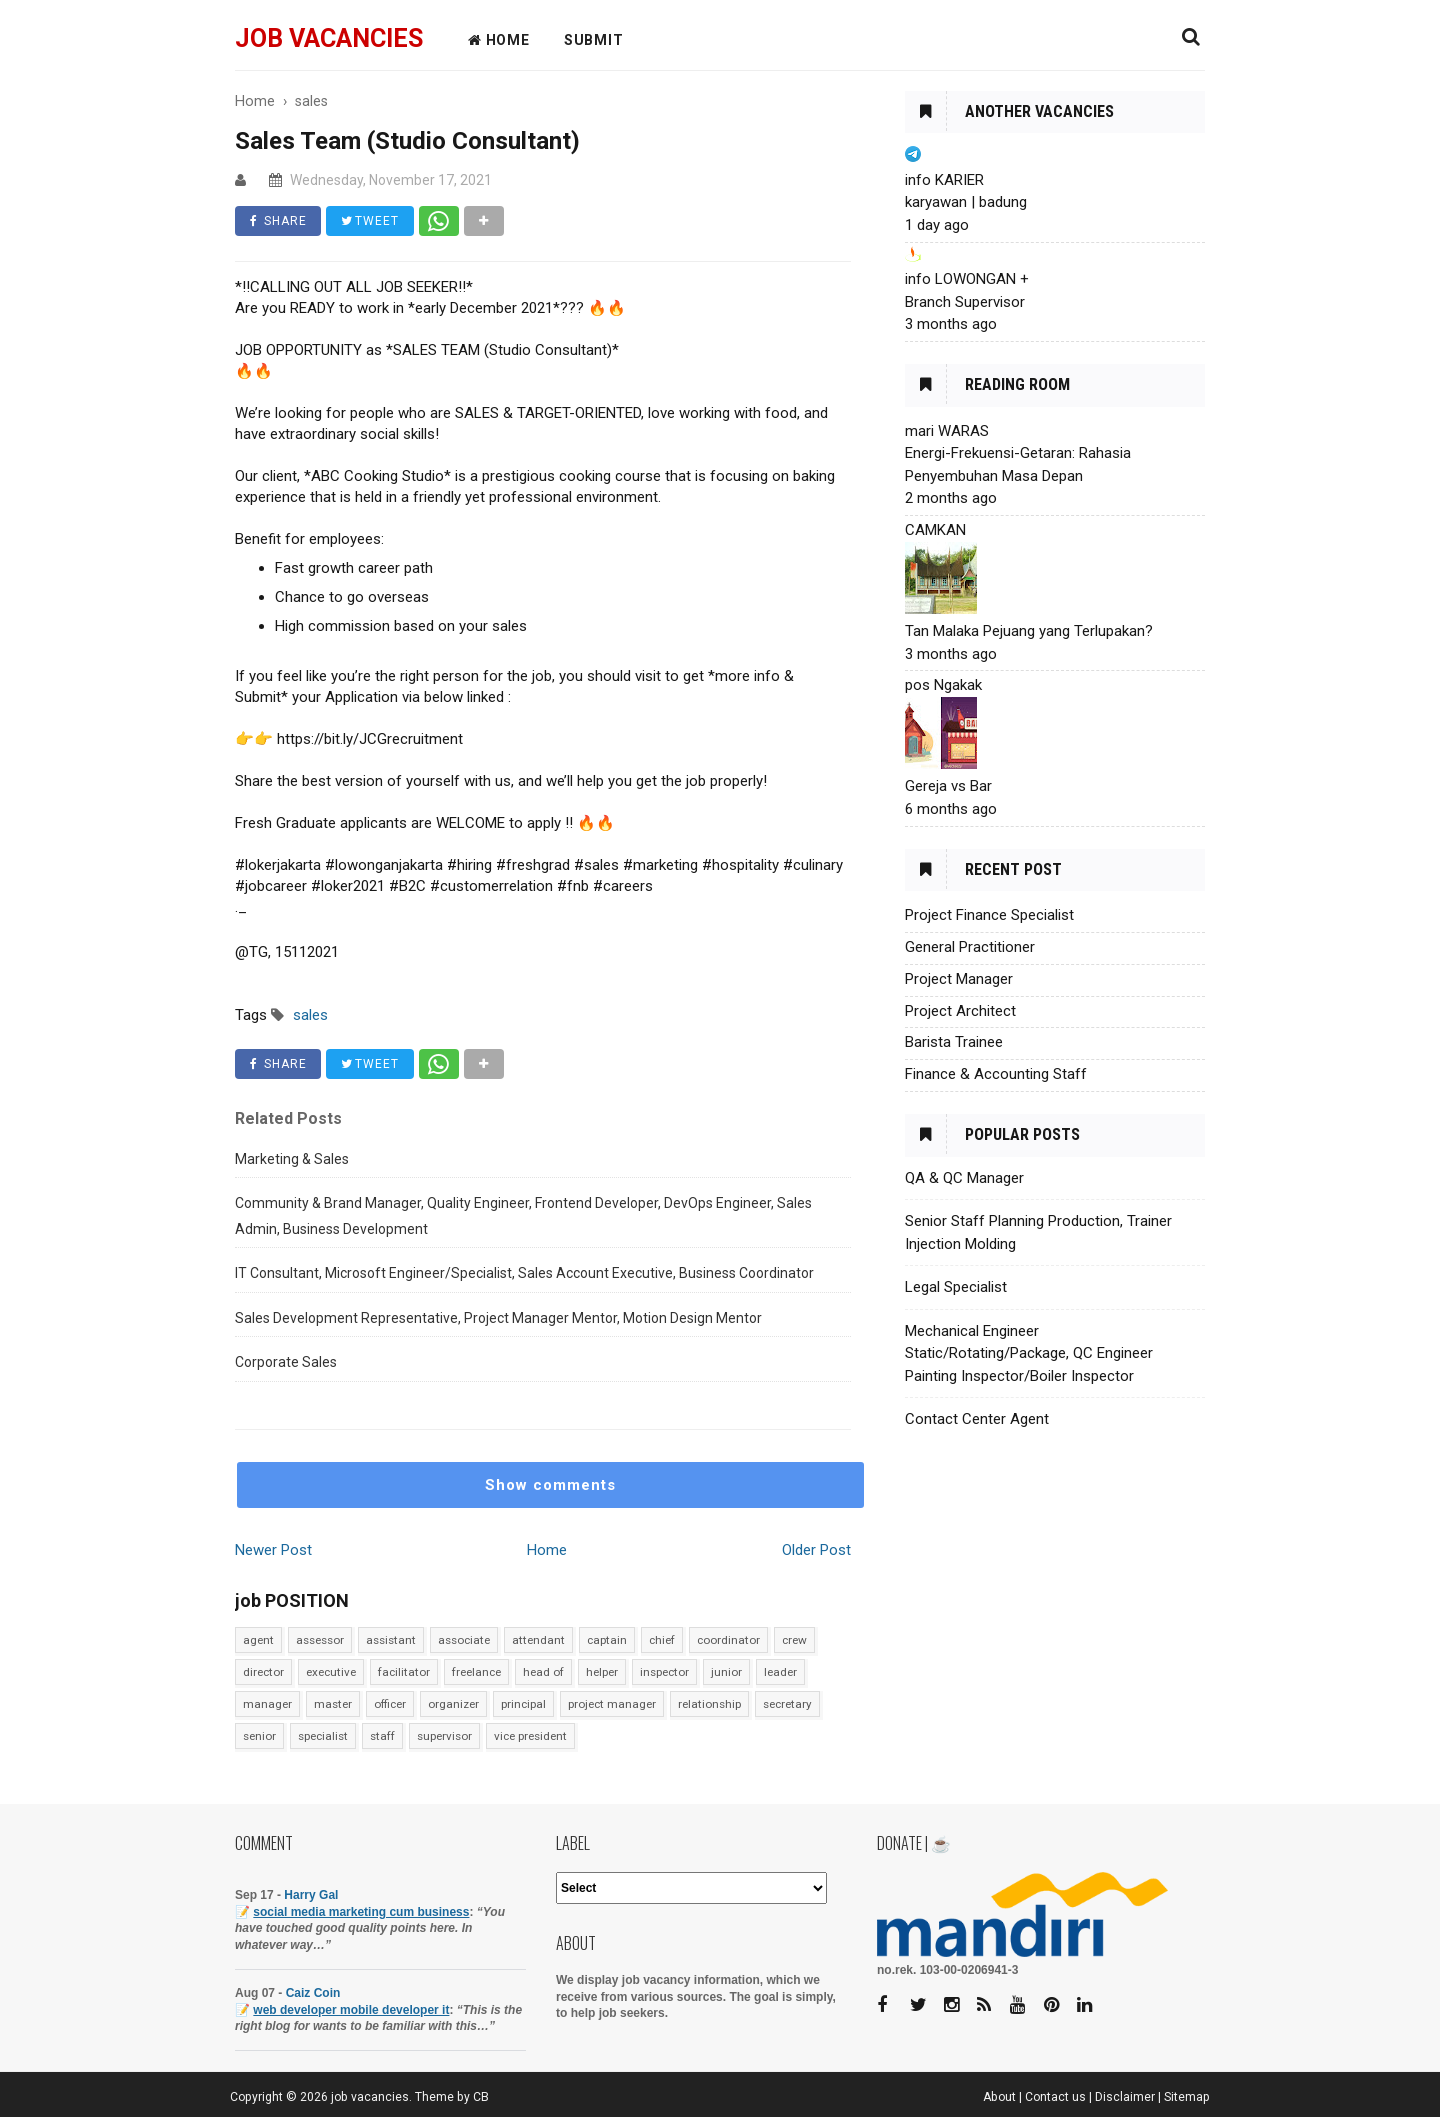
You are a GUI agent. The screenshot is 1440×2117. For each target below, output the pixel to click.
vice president (530, 1736)
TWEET (371, 221)
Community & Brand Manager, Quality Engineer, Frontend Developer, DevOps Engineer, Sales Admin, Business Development (523, 1216)
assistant (391, 1640)
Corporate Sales (286, 1362)
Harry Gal (311, 1895)
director (263, 1672)
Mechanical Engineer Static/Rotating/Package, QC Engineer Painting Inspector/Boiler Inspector (1029, 1353)
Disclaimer (1125, 2097)
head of (543, 1672)
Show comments (550, 1485)
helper (602, 1672)
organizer (453, 1704)
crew (794, 1640)
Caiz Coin (313, 1993)
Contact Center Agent (977, 1419)
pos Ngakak (943, 685)
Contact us (1055, 2097)
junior (726, 1672)
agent (258, 1640)
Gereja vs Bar (948, 786)
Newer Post (273, 1550)
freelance (476, 1672)
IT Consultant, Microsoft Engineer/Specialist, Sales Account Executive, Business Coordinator (524, 1273)
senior (259, 1736)
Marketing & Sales (292, 1159)
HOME (499, 40)
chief (662, 1640)
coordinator (728, 1640)
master (333, 1704)
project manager (612, 1704)
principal (523, 1704)
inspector (664, 1672)
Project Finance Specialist (989, 915)
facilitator (404, 1672)
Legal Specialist (956, 1287)
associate (464, 1640)
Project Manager (959, 979)
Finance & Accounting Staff (996, 1074)
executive (331, 1672)
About (999, 2097)
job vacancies (329, 38)
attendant (538, 1640)
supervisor (444, 1736)
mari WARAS (947, 431)
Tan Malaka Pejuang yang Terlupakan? (1029, 631)
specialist (323, 1736)
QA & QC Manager (964, 1178)
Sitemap (1187, 2097)
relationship (709, 1704)
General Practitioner (970, 947)
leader (780, 1672)
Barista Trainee (954, 1042)
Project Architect (960, 1011)
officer (390, 1704)
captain (607, 1640)
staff (382, 1736)
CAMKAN (935, 530)
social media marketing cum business (361, 1912)
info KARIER (944, 180)
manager (267, 1704)
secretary (787, 1704)
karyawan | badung (966, 202)
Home (547, 1550)
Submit (594, 40)
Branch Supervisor (965, 302)
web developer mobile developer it (351, 2010)
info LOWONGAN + (967, 279)
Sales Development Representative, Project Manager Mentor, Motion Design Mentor (498, 1318)
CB (481, 2097)
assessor (320, 1640)
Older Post (816, 1550)
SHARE (278, 221)
